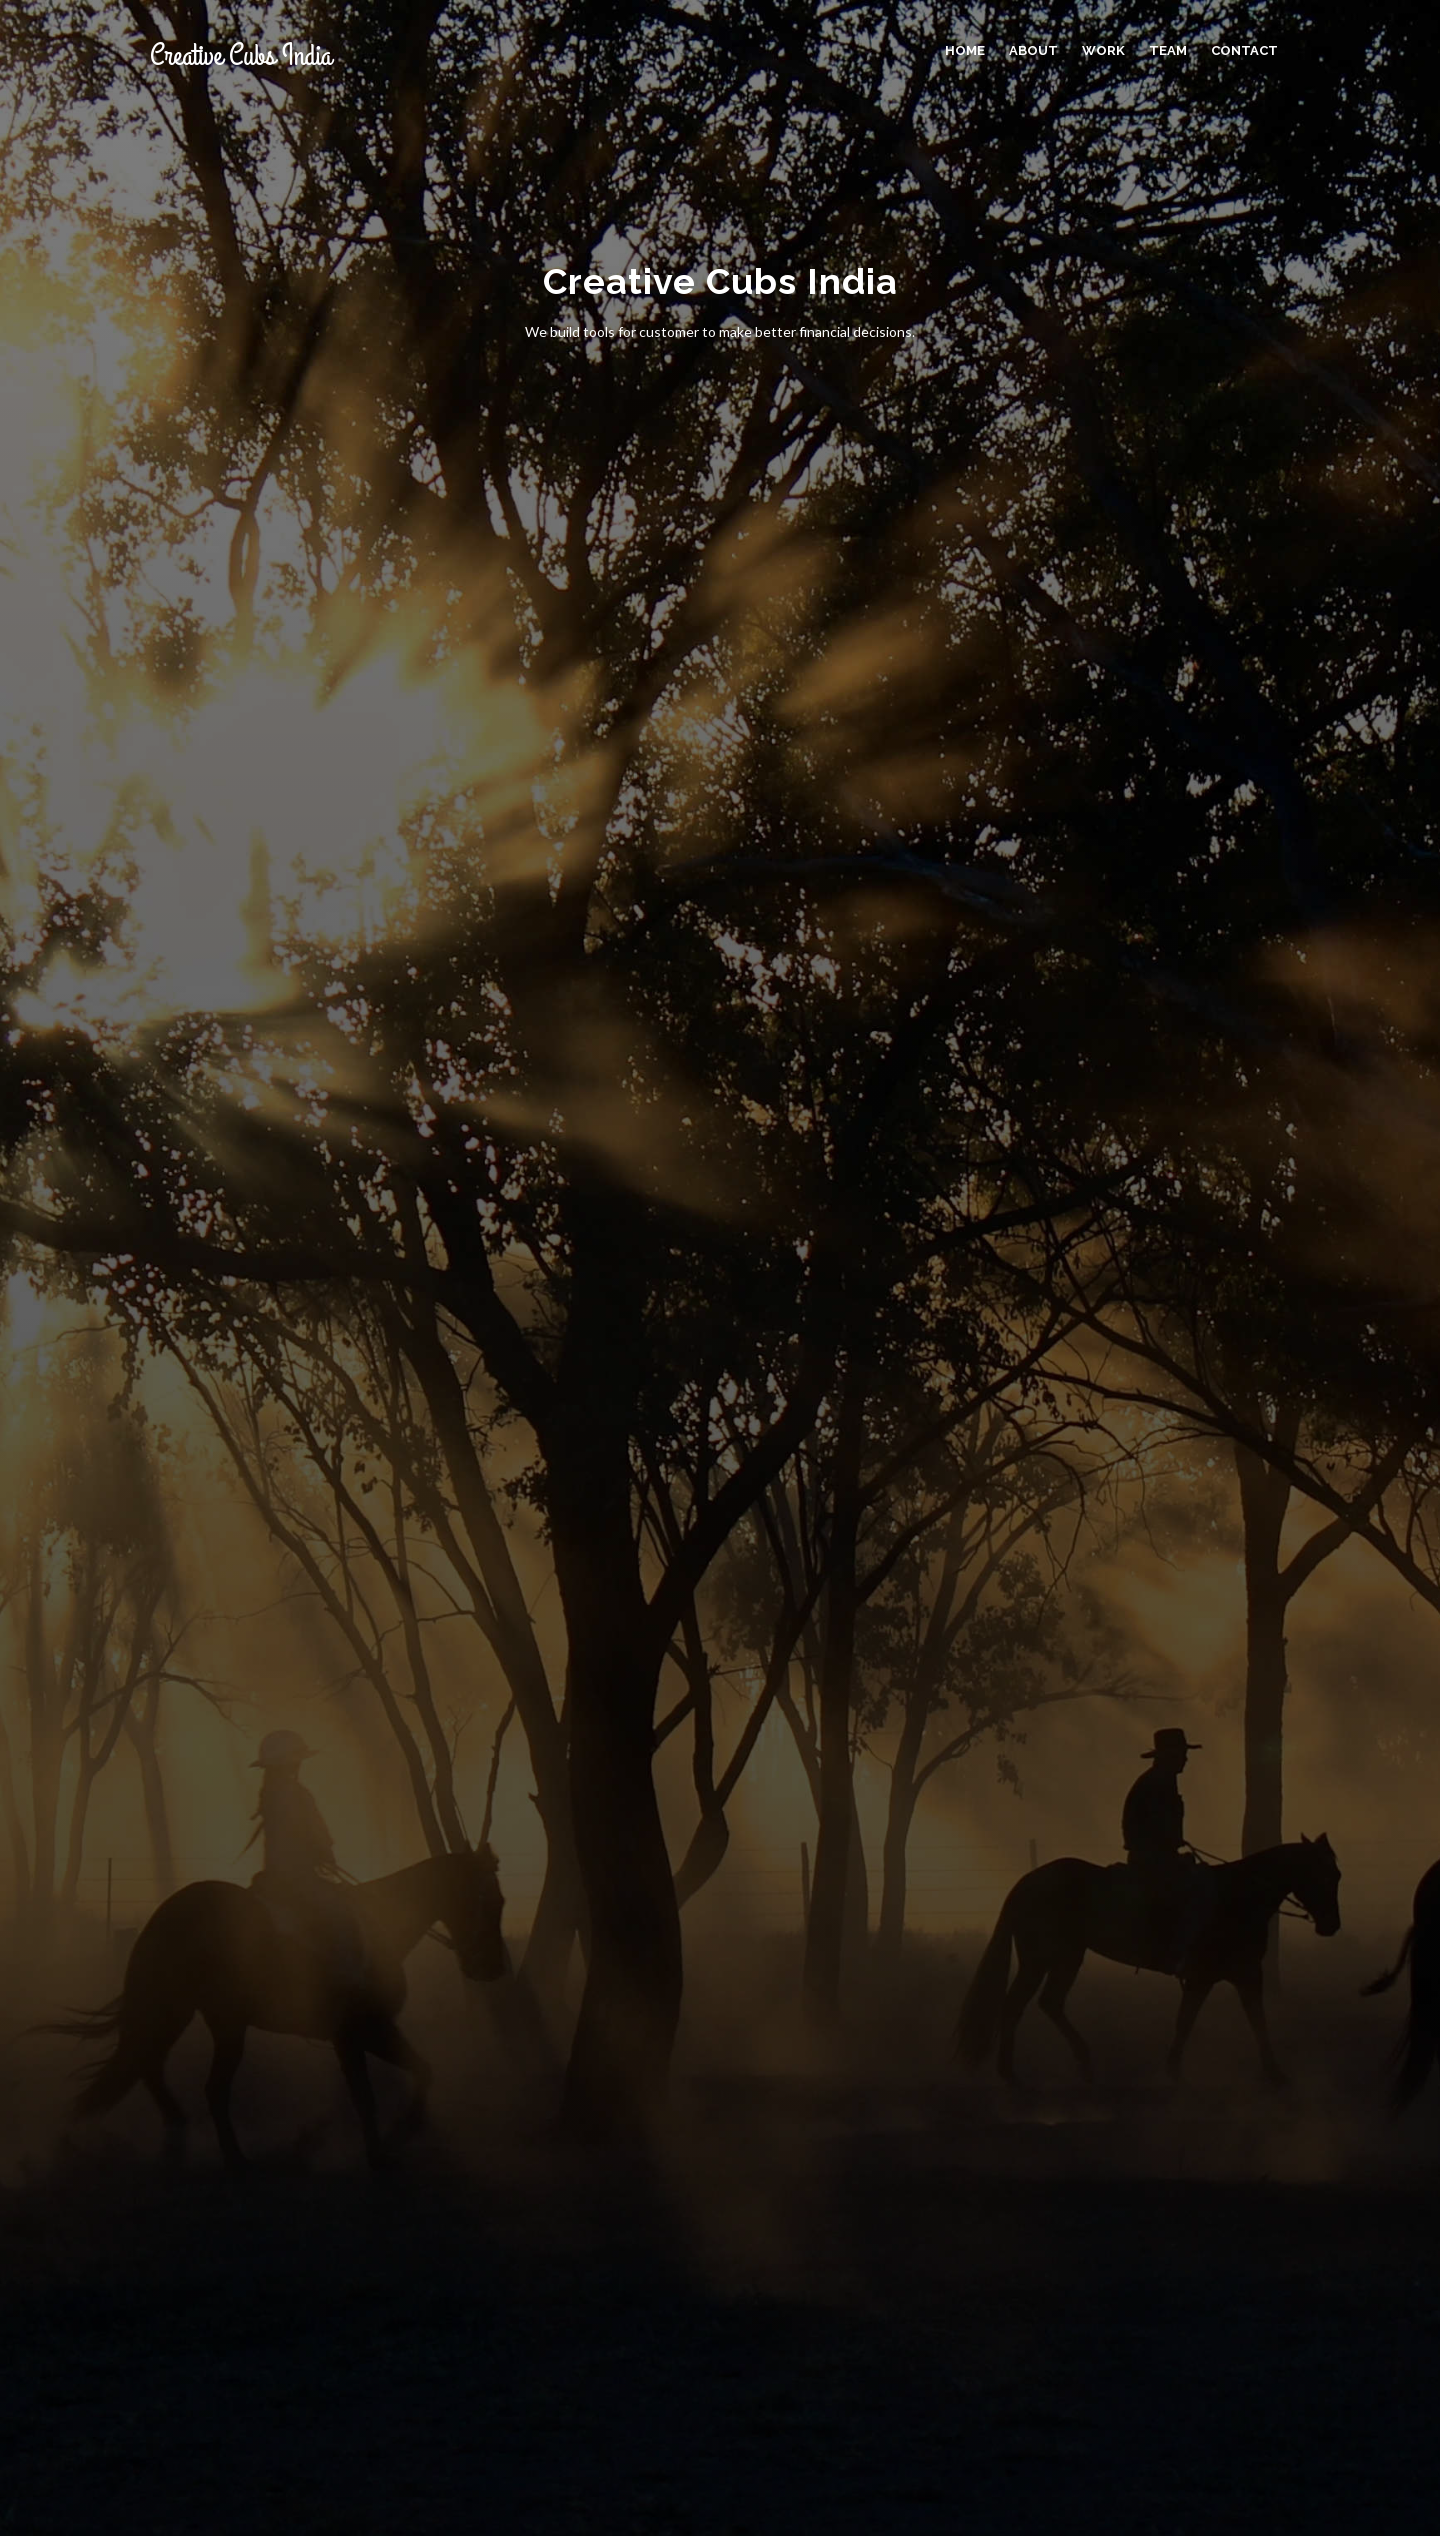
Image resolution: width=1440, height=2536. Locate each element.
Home (965, 50)
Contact (1244, 50)
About (1033, 50)
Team (1168, 50)
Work (1103, 50)
